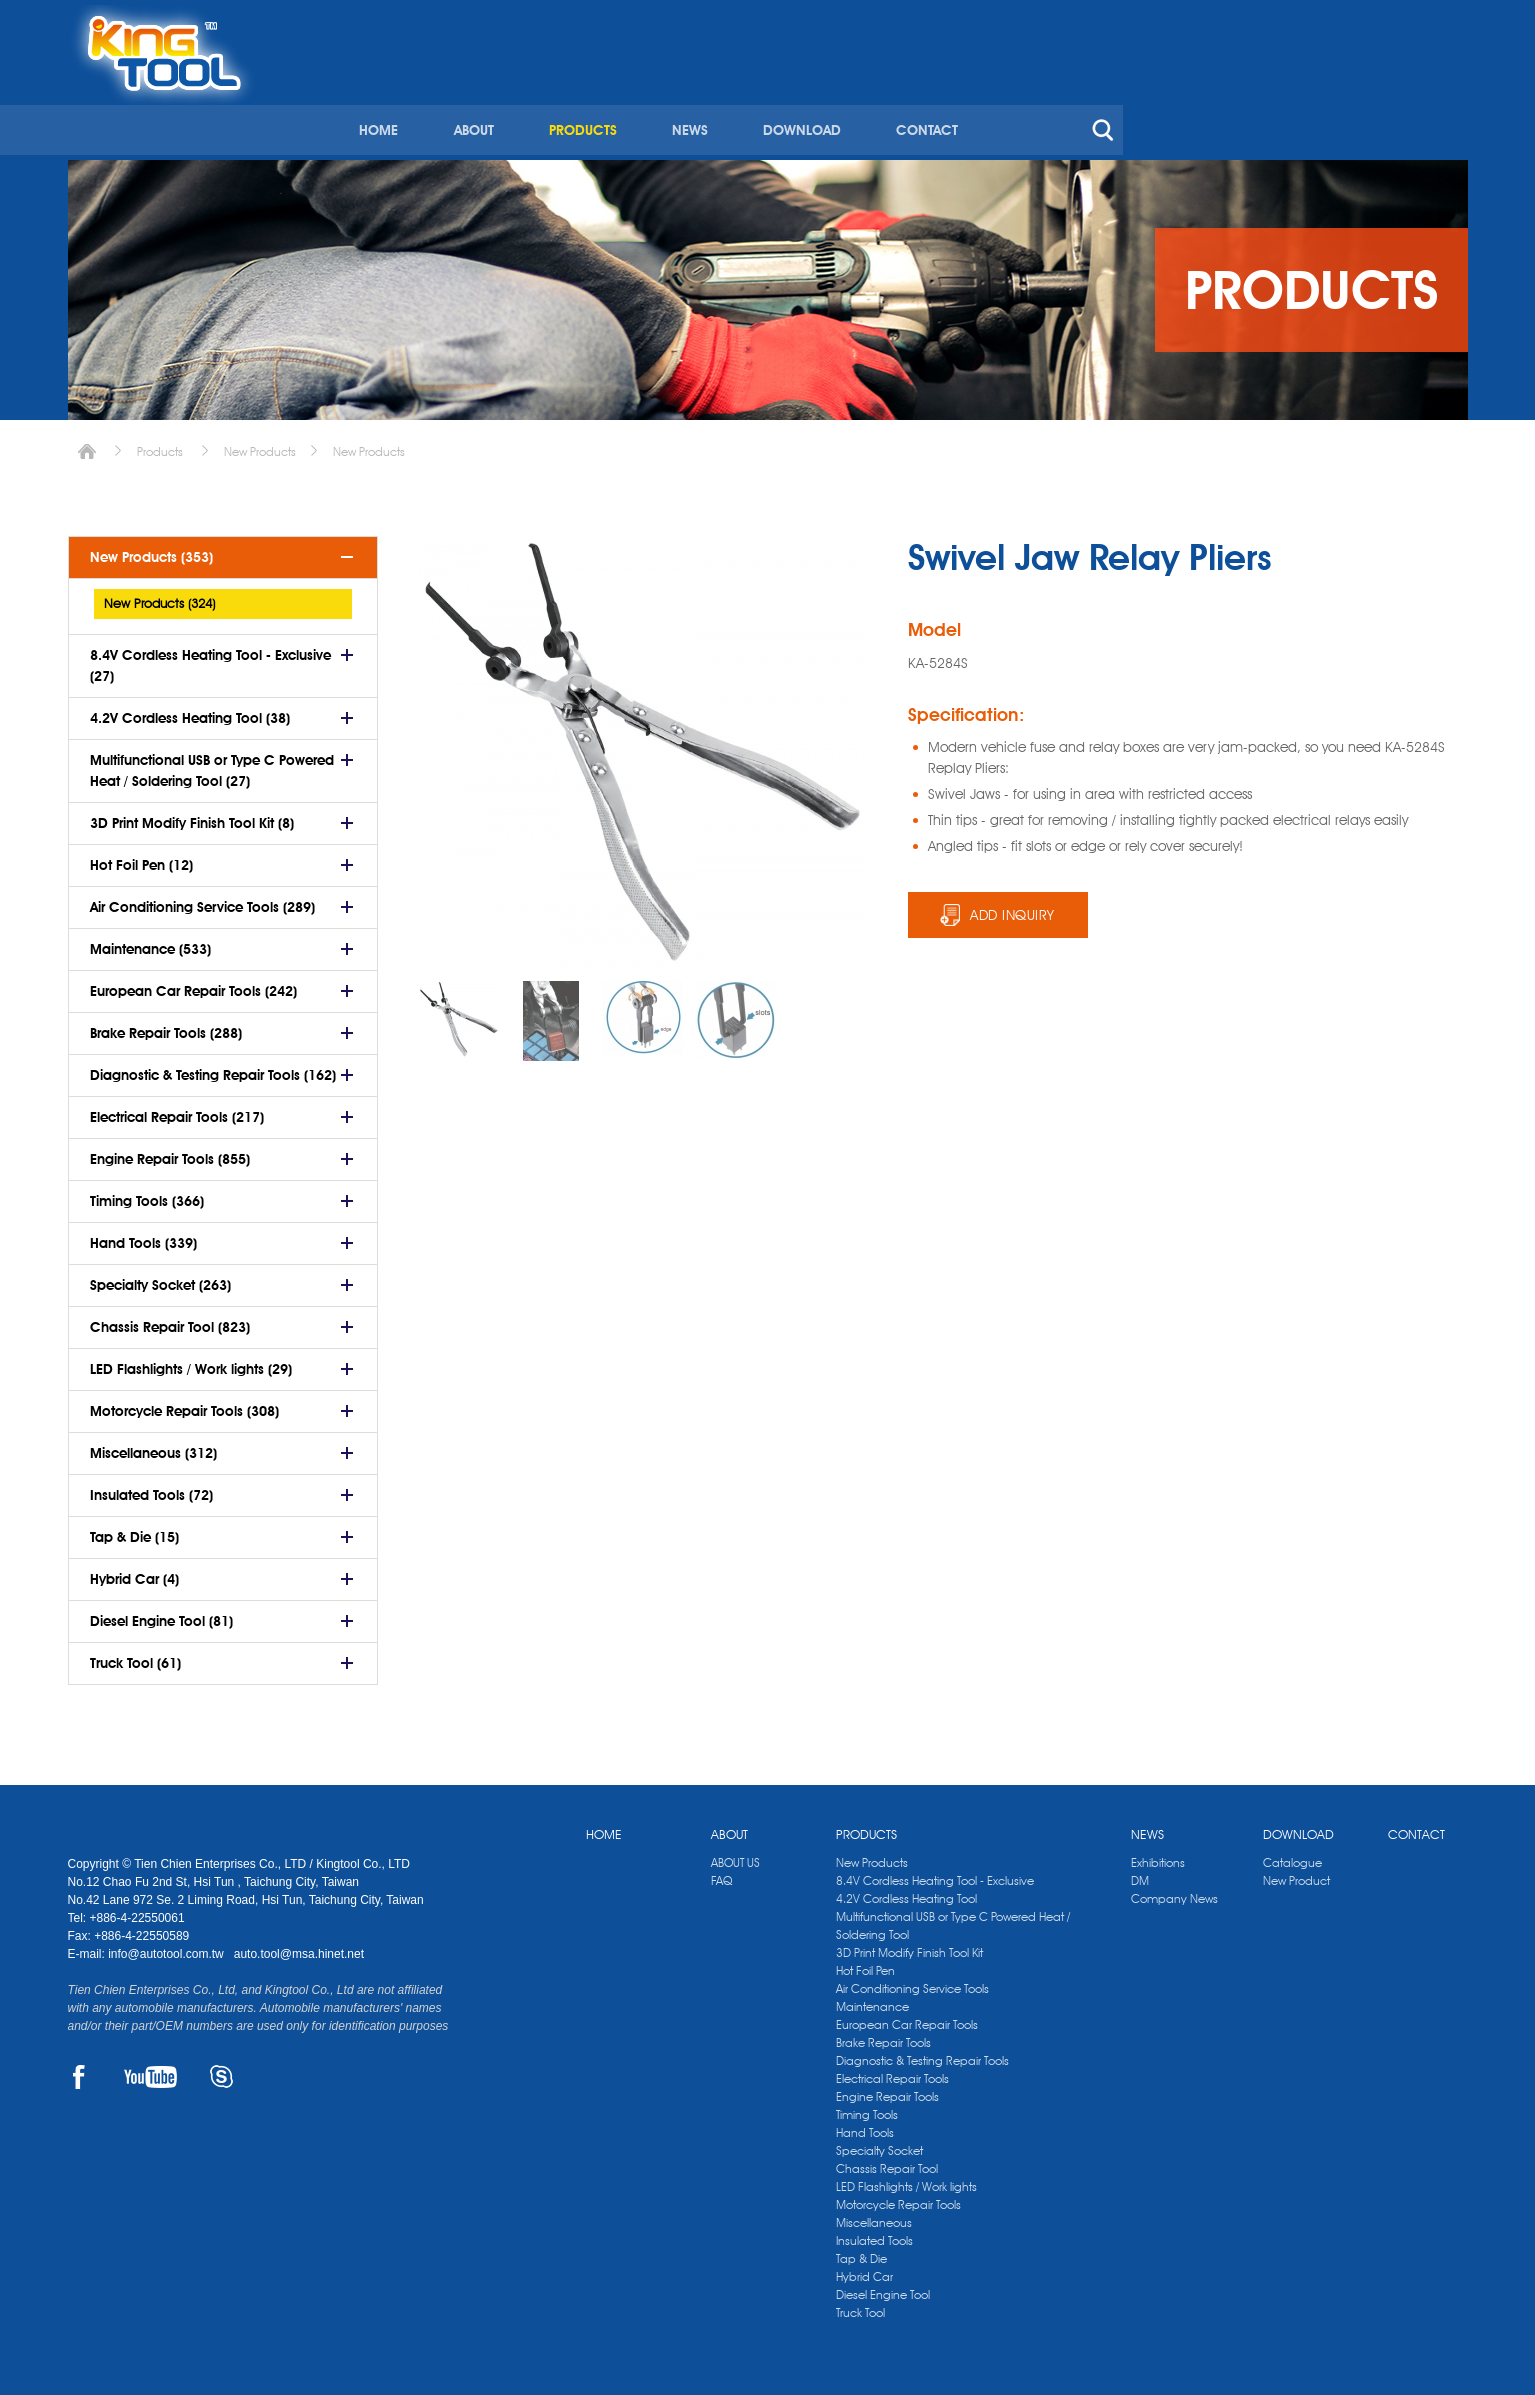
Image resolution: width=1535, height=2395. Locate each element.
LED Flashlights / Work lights (906, 2179)
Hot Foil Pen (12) (141, 858)
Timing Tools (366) (147, 1194)
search (1432, 98)
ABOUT (808, 98)
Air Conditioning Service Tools (912, 1981)
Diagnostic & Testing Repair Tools (922, 2053)
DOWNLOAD (1133, 98)
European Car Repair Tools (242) (193, 984)
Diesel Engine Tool (883, 2287)
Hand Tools (865, 2125)
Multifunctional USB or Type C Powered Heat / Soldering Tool (953, 1918)
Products (160, 444)
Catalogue (1292, 1855)
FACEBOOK (79, 2070)
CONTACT (1257, 98)
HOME (714, 98)
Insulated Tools (874, 2233)
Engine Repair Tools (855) (170, 1152)
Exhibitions (1158, 1855)
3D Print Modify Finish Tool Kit (909, 1945)
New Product (1296, 1873)
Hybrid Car (864, 2269)
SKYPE (221, 2070)
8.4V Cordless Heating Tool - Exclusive (935, 1873)
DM (1140, 1873)
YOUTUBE (150, 2070)
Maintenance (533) (150, 942)
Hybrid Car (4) (134, 1572)
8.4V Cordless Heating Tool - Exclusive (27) (210, 658)
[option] (459, 1013)
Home (87, 444)
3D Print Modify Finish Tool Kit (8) (192, 816)
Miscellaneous (874, 2215)
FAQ (721, 1873)
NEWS (1022, 98)
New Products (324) (159, 596)
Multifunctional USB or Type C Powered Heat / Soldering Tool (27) (212, 763)
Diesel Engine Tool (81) (161, 1614)
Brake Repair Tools (883, 2035)
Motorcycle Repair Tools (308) (184, 1404)
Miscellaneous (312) (153, 1446)
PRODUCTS (916, 98)
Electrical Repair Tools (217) (177, 1110)
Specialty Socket (879, 2143)
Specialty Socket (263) (160, 1278)
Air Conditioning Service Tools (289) (202, 900)
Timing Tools (867, 2107)
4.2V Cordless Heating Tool (906, 1891)
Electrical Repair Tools (892, 2071)
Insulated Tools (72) (151, 1488)
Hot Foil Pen (865, 1963)
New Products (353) (151, 550)
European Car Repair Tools (907, 2017)
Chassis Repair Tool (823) (170, 1320)
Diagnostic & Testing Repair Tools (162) (213, 1068)
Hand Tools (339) (143, 1236)
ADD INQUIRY (1012, 908)
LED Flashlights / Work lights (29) (191, 1362)
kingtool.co (1438, 21)
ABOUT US (735, 1855)
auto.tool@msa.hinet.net (299, 1947)
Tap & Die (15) (134, 1530)
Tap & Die (861, 2251)
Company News (1174, 1891)
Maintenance (872, 1999)
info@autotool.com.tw (167, 1947)
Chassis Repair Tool (887, 2161)
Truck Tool (860, 2305)
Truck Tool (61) (135, 1656)
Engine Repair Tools (887, 2089)
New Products (260, 444)
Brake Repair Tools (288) (166, 1026)
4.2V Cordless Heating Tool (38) (190, 711)
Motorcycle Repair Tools (898, 2197)
